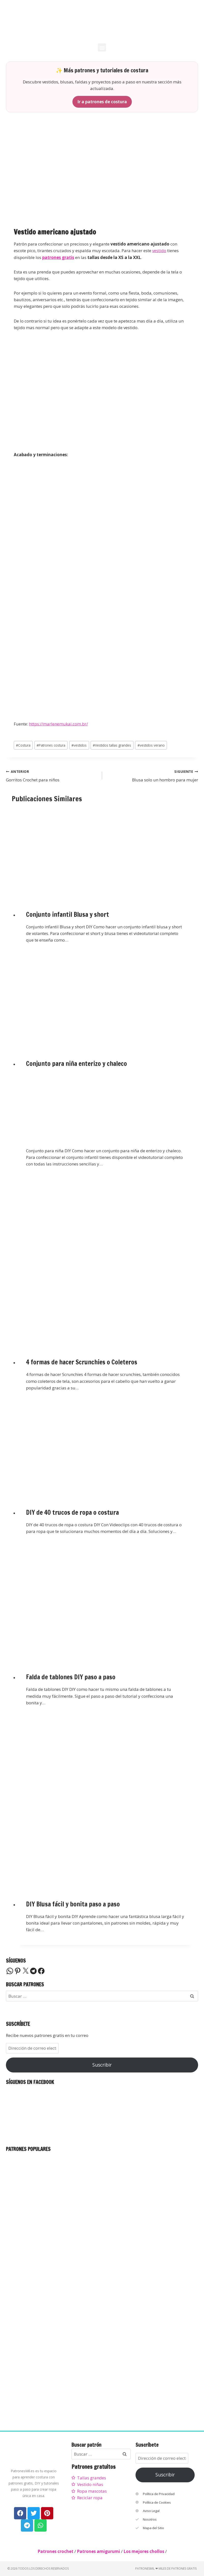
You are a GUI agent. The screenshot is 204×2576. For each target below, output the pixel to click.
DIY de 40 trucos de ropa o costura (72, 1512)
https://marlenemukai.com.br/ (58, 724)
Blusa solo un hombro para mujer (152, 775)
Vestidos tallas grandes (112, 745)
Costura (23, 745)
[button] (102, 47)
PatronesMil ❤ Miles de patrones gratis (166, 2568)
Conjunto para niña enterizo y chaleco (76, 1063)
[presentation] (105, 853)
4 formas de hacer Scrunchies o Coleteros (81, 1362)
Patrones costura (51, 745)
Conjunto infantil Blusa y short (67, 914)
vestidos (79, 745)
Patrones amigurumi (98, 2551)
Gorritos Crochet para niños (52, 775)
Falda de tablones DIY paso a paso (70, 1677)
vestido (159, 250)
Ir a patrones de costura (102, 101)
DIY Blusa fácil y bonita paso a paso (73, 1904)
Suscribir (102, 2065)
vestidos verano (151, 745)
